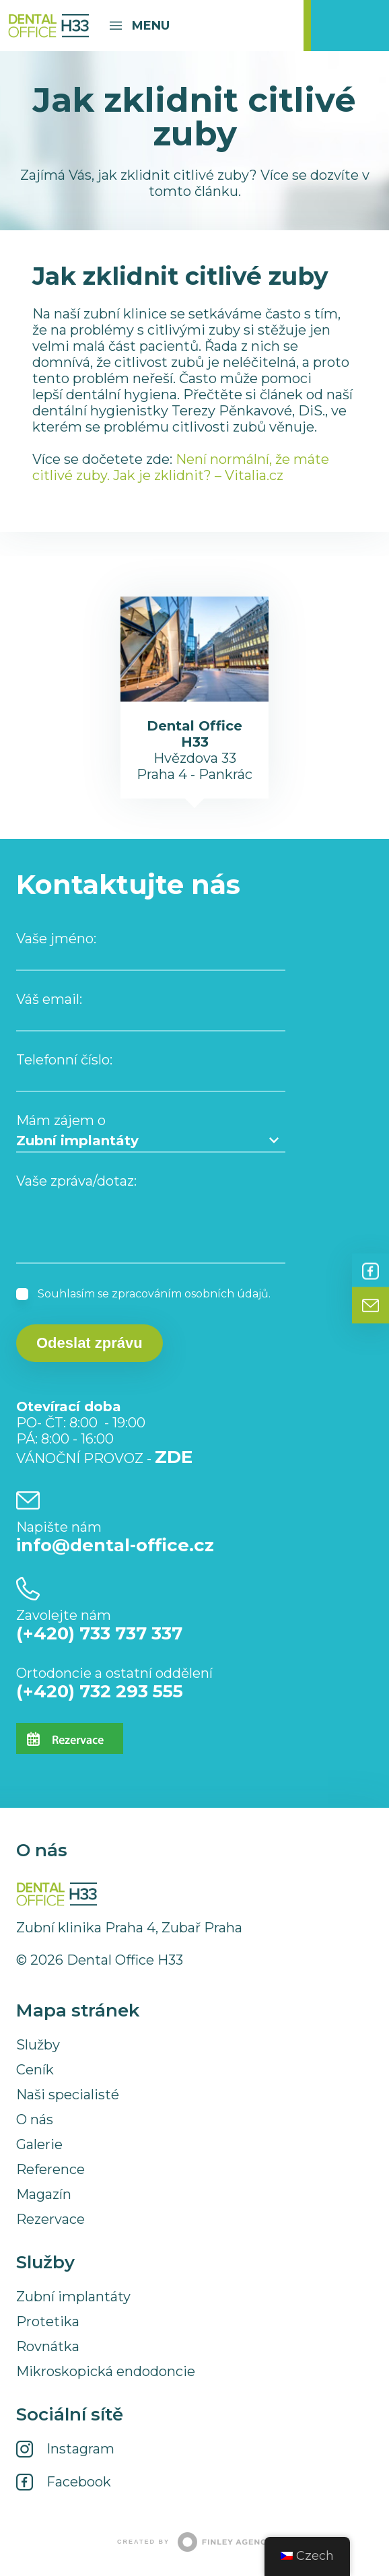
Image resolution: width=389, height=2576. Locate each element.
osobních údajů (226, 1293)
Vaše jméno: (56, 938)
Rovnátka (47, 2346)
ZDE (173, 1457)
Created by (194, 2542)
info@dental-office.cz (115, 1545)
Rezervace (50, 2219)
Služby (38, 2045)
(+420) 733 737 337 (99, 1633)
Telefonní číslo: (64, 1060)
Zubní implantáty (73, 2297)
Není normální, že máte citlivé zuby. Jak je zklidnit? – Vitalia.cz (180, 467)
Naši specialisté (67, 2095)
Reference (50, 2169)
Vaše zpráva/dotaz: (76, 1181)
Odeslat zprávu (89, 1342)
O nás (34, 2119)
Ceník (35, 2070)
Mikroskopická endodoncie (105, 2371)
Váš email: (49, 999)
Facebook (370, 1271)
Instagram (80, 2449)
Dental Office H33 (48, 25)
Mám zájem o (61, 1120)
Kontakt (370, 1305)
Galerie (39, 2144)
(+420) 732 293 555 (99, 1691)
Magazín (43, 2194)
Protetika (47, 2321)
